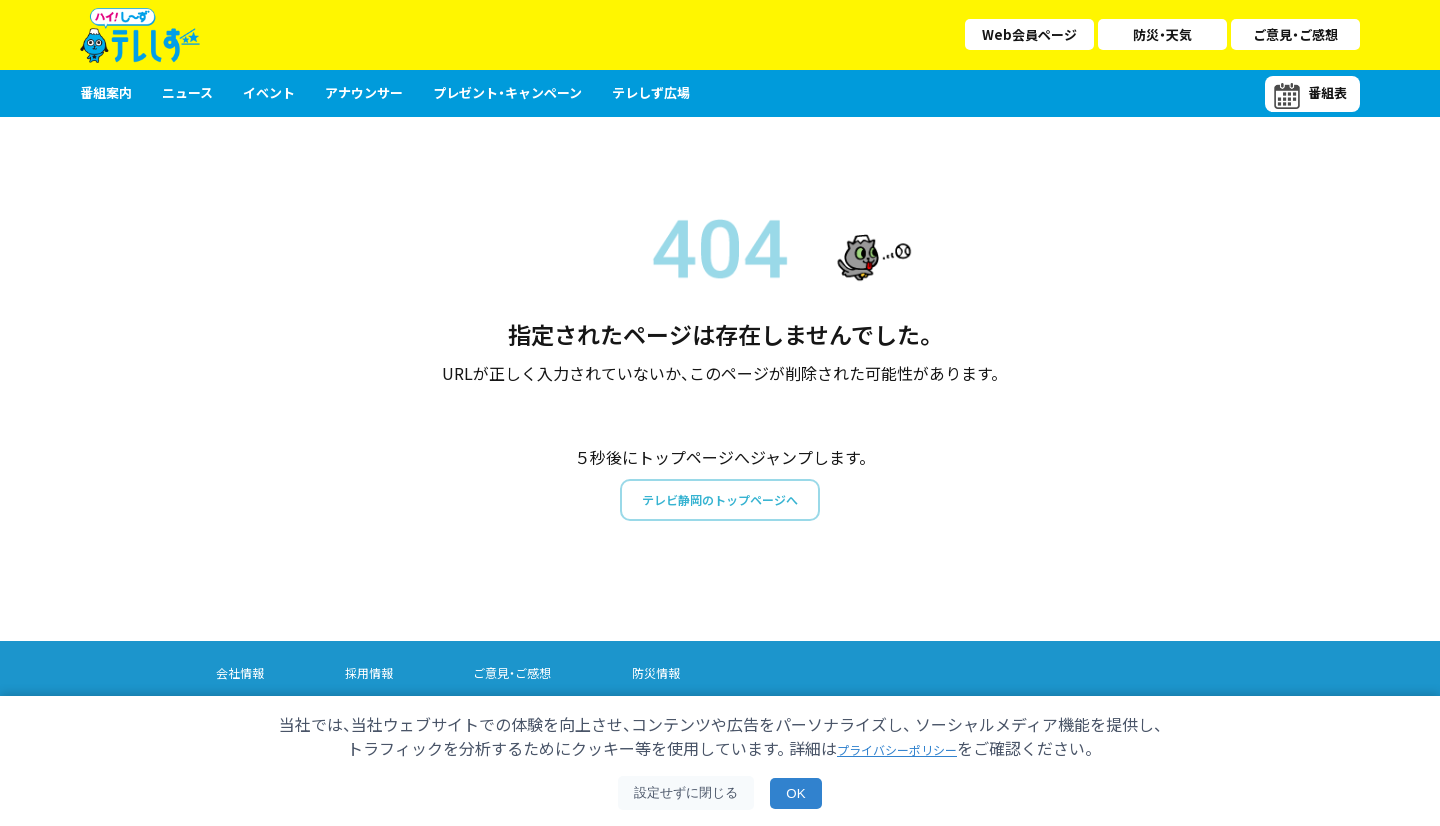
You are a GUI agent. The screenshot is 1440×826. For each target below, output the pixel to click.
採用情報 (375, 678)
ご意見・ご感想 (1295, 34)
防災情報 (673, 678)
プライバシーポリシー (897, 748)
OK (795, 793)
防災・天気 (1162, 34)
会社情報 (242, 678)
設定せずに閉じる (686, 792)
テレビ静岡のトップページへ (720, 503)
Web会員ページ (1029, 34)
